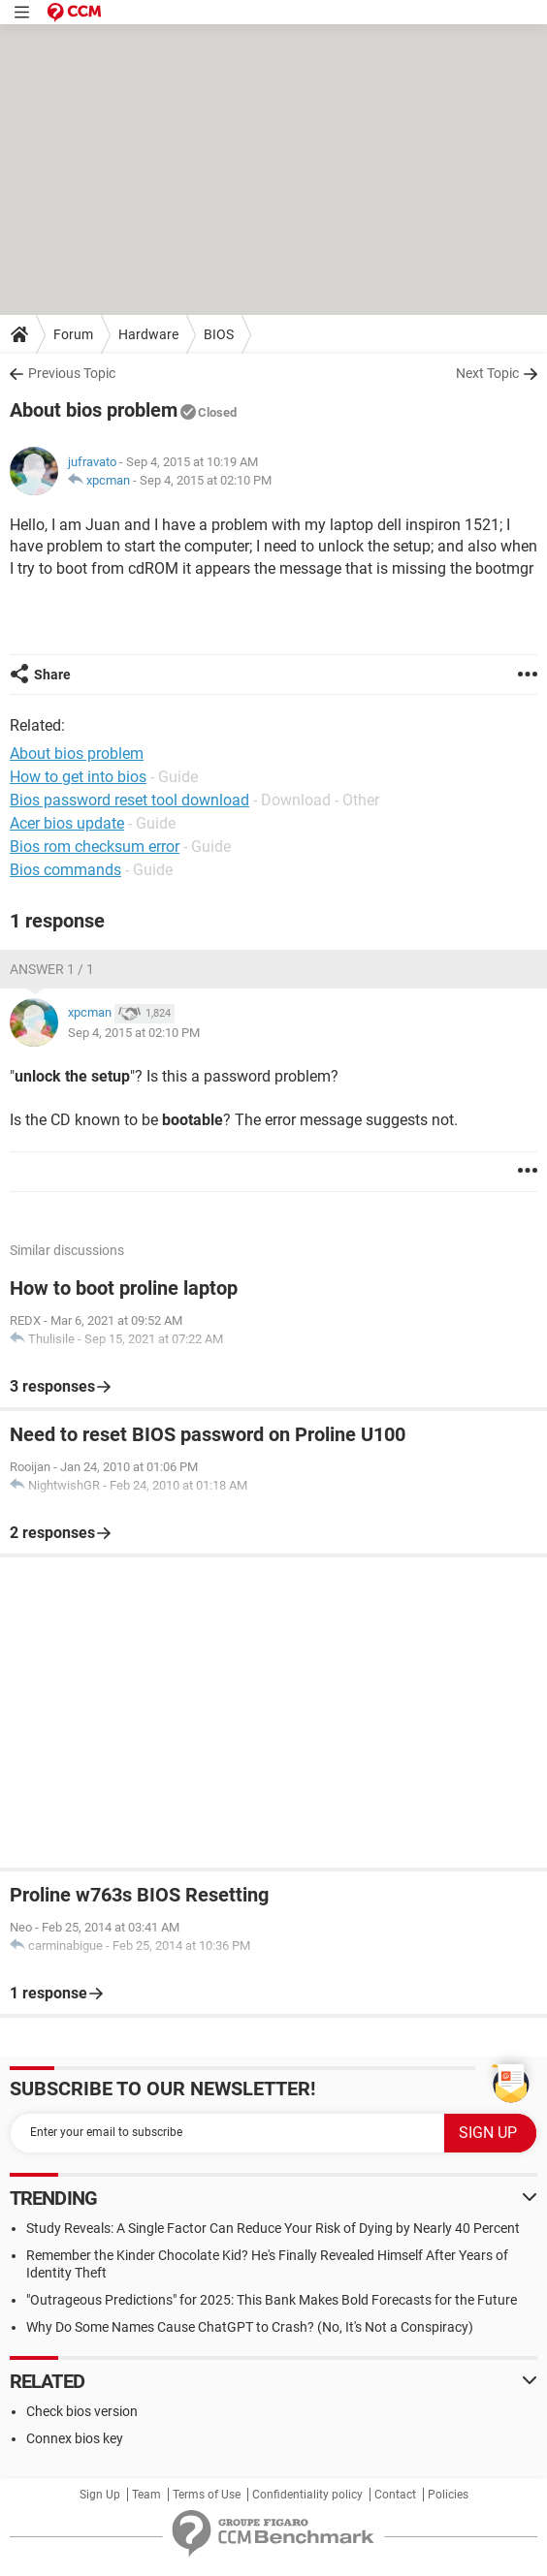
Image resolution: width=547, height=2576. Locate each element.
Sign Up (100, 2494)
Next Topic (487, 373)
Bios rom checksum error (94, 846)
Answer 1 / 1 (52, 969)
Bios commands (65, 870)
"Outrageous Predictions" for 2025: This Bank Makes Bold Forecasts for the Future (271, 2300)
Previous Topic (71, 373)
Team (146, 2494)
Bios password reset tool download (129, 800)
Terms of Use (207, 2494)
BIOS (219, 334)
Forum (73, 334)
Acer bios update (67, 823)
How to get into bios (78, 777)
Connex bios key (74, 2438)
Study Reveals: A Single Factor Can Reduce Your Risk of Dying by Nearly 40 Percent (273, 2228)
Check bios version (82, 2411)
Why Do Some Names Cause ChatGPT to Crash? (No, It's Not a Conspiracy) (249, 2327)
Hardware (148, 334)
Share (52, 674)
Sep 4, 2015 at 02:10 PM (206, 480)
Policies (448, 2494)
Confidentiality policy (307, 2494)
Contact (395, 2494)
